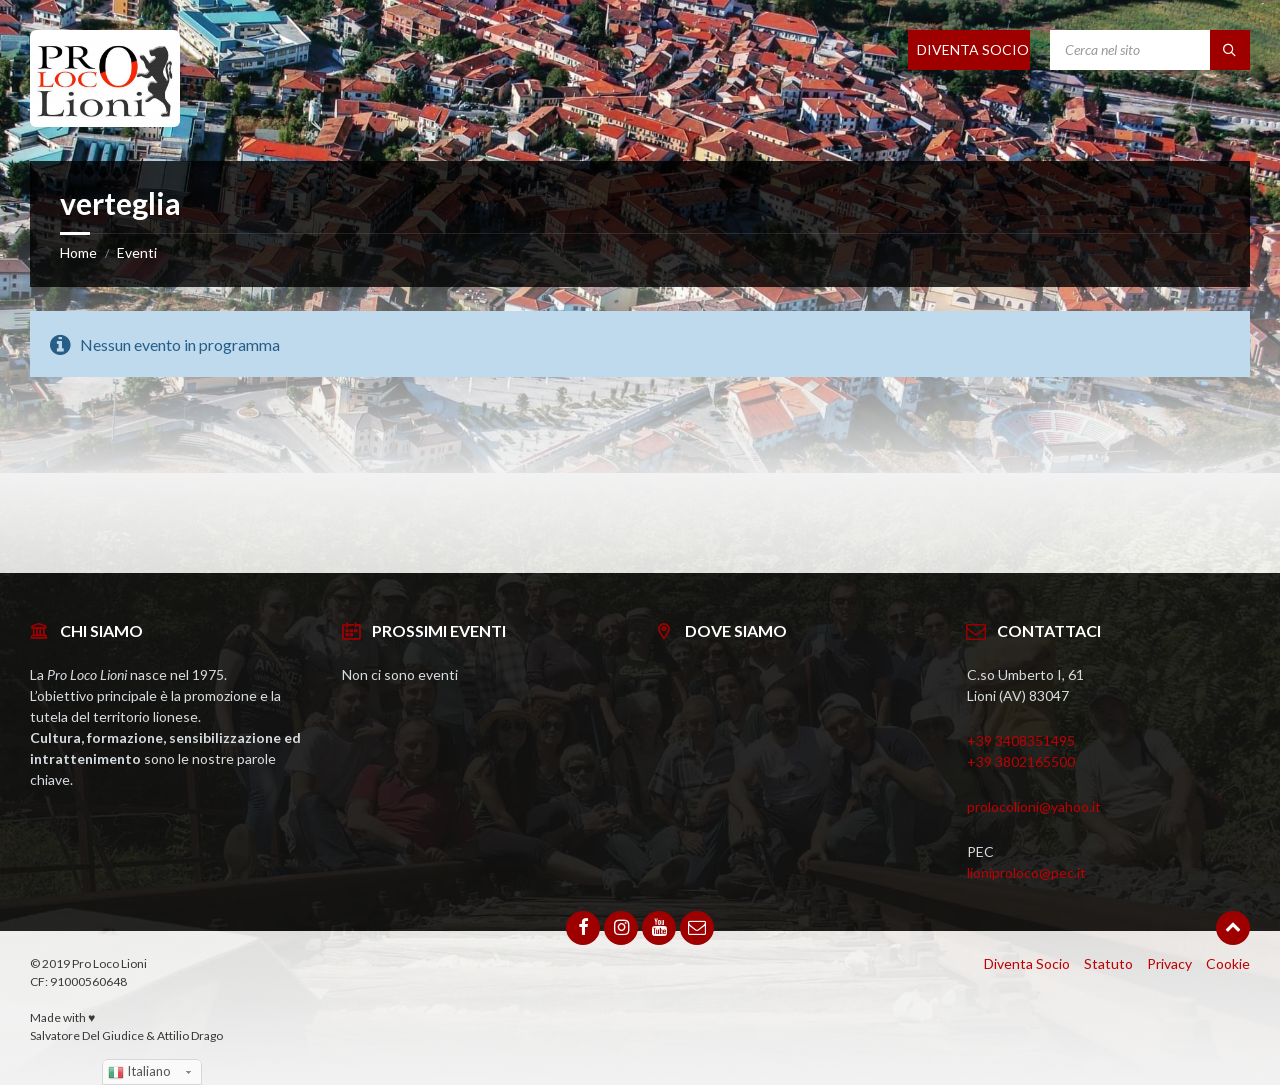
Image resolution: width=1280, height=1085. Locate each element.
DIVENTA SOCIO (973, 49)
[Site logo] (105, 120)
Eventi (137, 252)
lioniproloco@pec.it (1026, 872)
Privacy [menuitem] (1169, 963)
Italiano (139, 1072)
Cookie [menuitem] (1228, 963)
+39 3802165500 (1021, 761)
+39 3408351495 (1021, 740)
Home (78, 252)
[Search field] (1150, 50)
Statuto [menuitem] (1108, 963)
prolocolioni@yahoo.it (1034, 806)
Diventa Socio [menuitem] (1027, 963)
